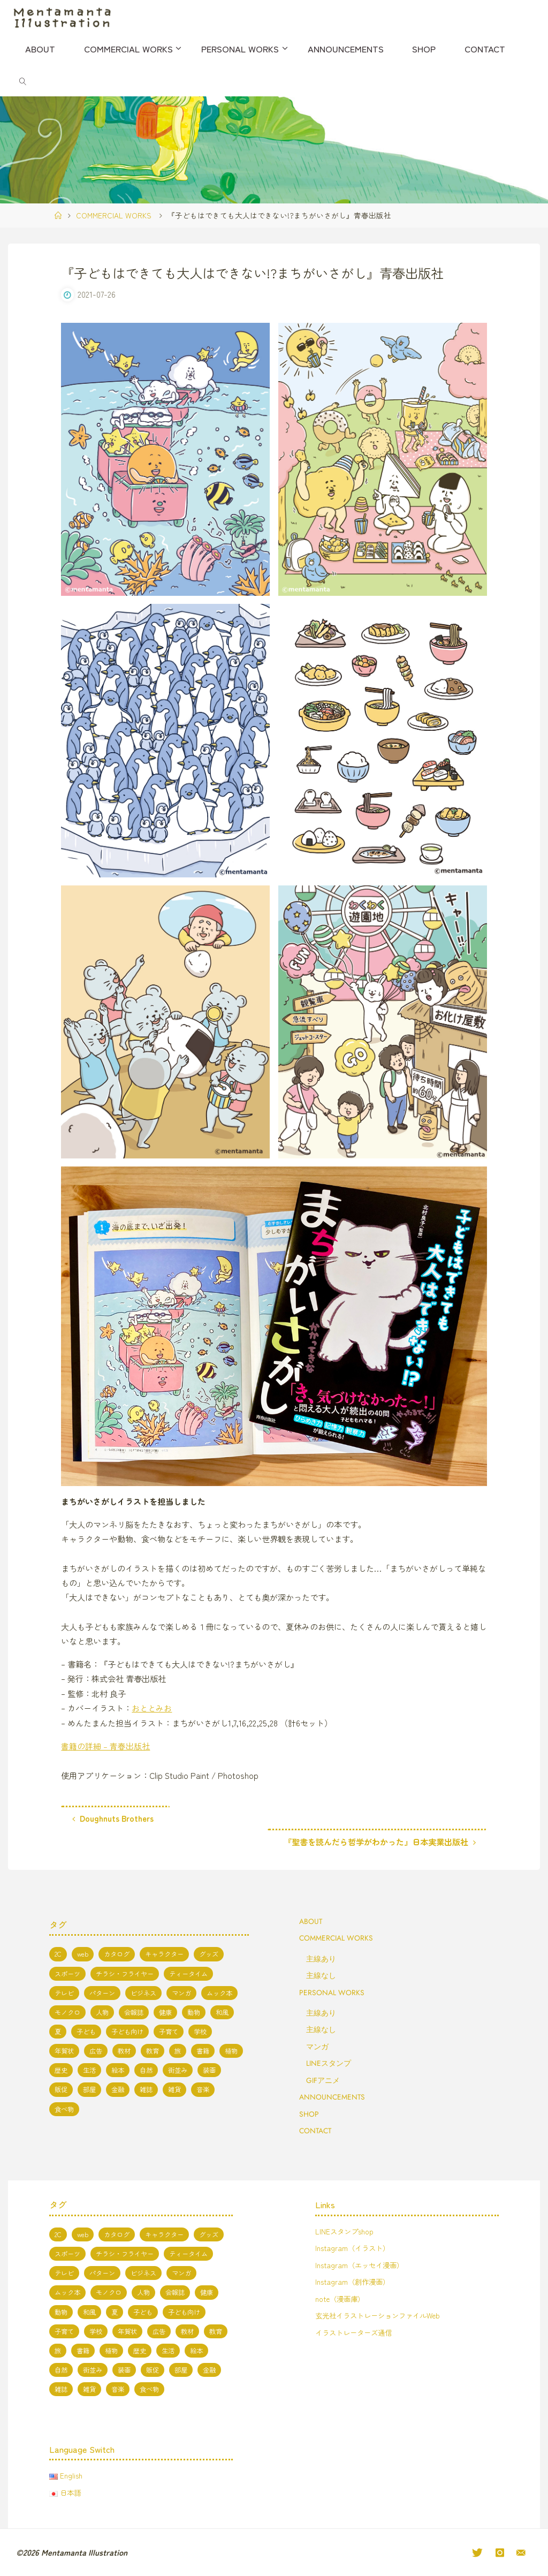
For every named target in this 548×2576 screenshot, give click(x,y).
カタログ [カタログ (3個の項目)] (117, 1953)
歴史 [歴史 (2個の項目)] (61, 2069)
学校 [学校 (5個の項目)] (200, 2031)
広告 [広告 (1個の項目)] (95, 2050)
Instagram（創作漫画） (354, 2281)
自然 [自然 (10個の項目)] (146, 2069)
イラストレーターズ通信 (356, 2332)
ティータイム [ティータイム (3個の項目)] (188, 1973)
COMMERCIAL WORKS (113, 215)
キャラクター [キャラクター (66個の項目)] (164, 1953)
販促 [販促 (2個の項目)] (61, 2089)
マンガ (317, 2045)
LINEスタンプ (328, 2062)
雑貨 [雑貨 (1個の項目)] (174, 2089)
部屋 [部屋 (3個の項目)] (89, 2089)
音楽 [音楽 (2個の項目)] (202, 2089)
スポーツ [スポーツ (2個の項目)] (67, 1973)
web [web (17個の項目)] (82, 1953)
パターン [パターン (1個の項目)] (102, 1992)
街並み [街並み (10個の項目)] (177, 2069)
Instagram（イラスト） (354, 2247)
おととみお (152, 1708)
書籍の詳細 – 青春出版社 (105, 1745)
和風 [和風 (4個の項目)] (222, 2012)
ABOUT (310, 1920)
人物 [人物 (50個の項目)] (102, 2012)
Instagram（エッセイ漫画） (361, 2264)
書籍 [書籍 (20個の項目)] (202, 2050)
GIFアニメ (323, 2079)
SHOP (309, 2113)
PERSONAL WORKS (331, 1991)
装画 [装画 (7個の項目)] (209, 2069)
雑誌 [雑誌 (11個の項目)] (146, 2089)
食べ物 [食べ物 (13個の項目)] (64, 2108)
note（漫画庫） (341, 2298)
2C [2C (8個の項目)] (58, 1953)
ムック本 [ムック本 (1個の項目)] (219, 1992)
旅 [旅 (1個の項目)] (177, 2050)
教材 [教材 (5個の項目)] (124, 2050)
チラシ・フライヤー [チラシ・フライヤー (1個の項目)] (125, 1973)
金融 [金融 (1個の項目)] (117, 2089)
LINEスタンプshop (345, 2230)
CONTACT (315, 2130)
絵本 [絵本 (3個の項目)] (117, 2069)
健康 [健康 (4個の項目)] (165, 2012)
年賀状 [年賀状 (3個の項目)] (64, 2050)
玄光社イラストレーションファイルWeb (382, 2314)
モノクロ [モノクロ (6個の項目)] (67, 2012)
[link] (22, 80)
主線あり (321, 1957)
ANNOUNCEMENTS (332, 2096)
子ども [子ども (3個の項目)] (86, 2031)
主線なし (321, 1974)
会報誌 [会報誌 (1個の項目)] (133, 2012)
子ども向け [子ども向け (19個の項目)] (127, 2031)
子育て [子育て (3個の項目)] (168, 2031)
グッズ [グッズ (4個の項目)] (208, 1953)
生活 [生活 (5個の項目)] (89, 2069)
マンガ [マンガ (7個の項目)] (181, 1992)
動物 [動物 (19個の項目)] (193, 2012)
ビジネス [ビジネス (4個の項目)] (143, 1992)
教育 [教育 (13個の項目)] (152, 2050)
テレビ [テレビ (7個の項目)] (64, 1992)
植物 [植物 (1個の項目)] (231, 2050)
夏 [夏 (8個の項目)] (58, 2031)
